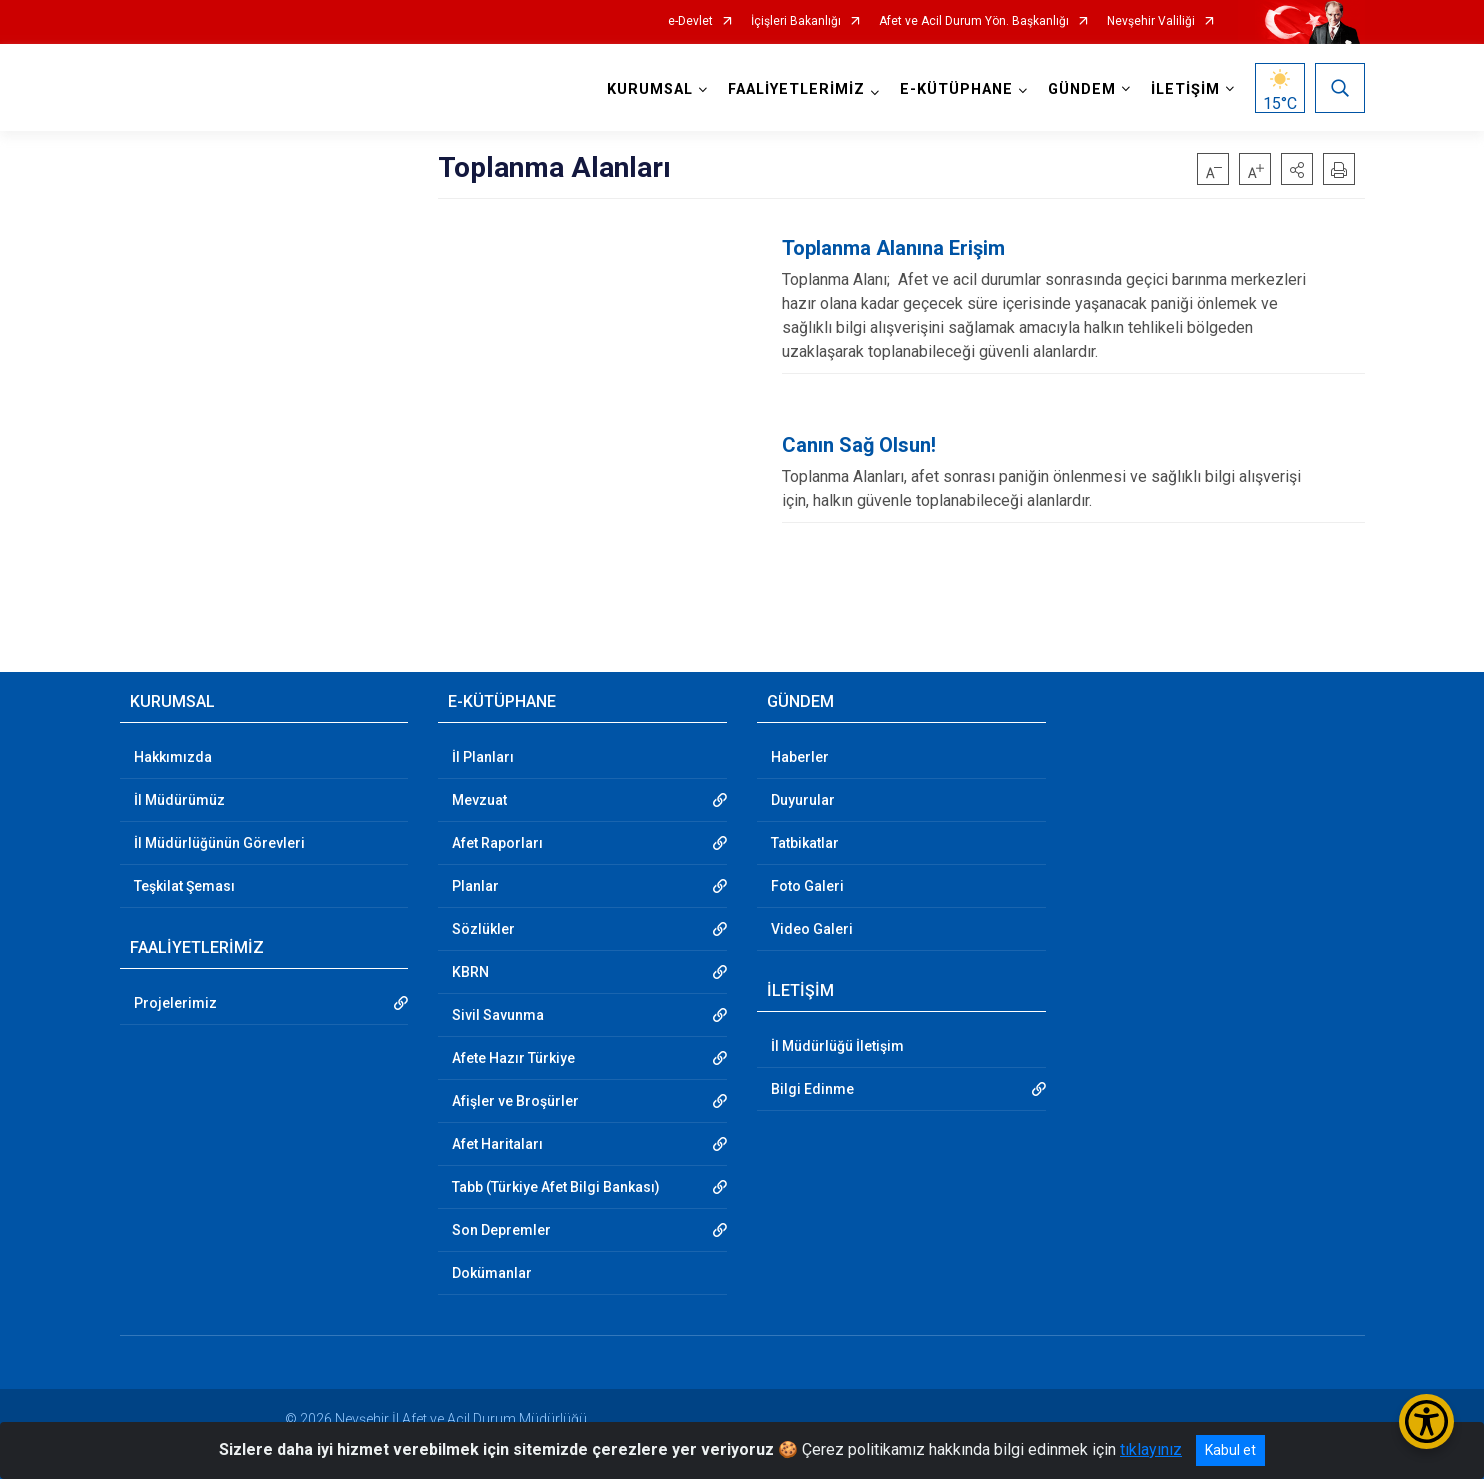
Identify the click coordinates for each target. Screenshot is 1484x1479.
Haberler (800, 757)
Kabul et (1230, 1450)
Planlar (475, 886)
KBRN (470, 972)
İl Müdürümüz (179, 800)
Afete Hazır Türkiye (513, 1058)
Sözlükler (483, 929)
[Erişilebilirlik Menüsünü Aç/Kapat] (1426, 1421)
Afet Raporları (497, 843)
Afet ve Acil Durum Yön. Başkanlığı (974, 21)
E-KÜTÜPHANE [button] (956, 89)
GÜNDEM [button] (1082, 89)
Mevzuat (479, 800)
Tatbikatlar (805, 843)
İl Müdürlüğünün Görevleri (219, 843)
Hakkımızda (173, 757)
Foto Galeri (807, 886)
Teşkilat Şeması (184, 886)
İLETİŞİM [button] (1185, 89)
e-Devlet (690, 21)
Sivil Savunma (498, 1015)
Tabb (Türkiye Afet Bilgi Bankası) (556, 1187)
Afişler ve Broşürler (515, 1101)
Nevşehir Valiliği (1151, 21)
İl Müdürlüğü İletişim (837, 1046)
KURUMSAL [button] (650, 89)
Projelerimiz (175, 1003)
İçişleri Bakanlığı (796, 21)
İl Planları (483, 757)
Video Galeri (812, 929)
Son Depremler (501, 1230)
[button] (1297, 169)
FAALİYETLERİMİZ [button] (796, 89)
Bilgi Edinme (812, 1089)
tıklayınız (1151, 1449)
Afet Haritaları (497, 1144)
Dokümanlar (492, 1273)
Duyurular (803, 800)
